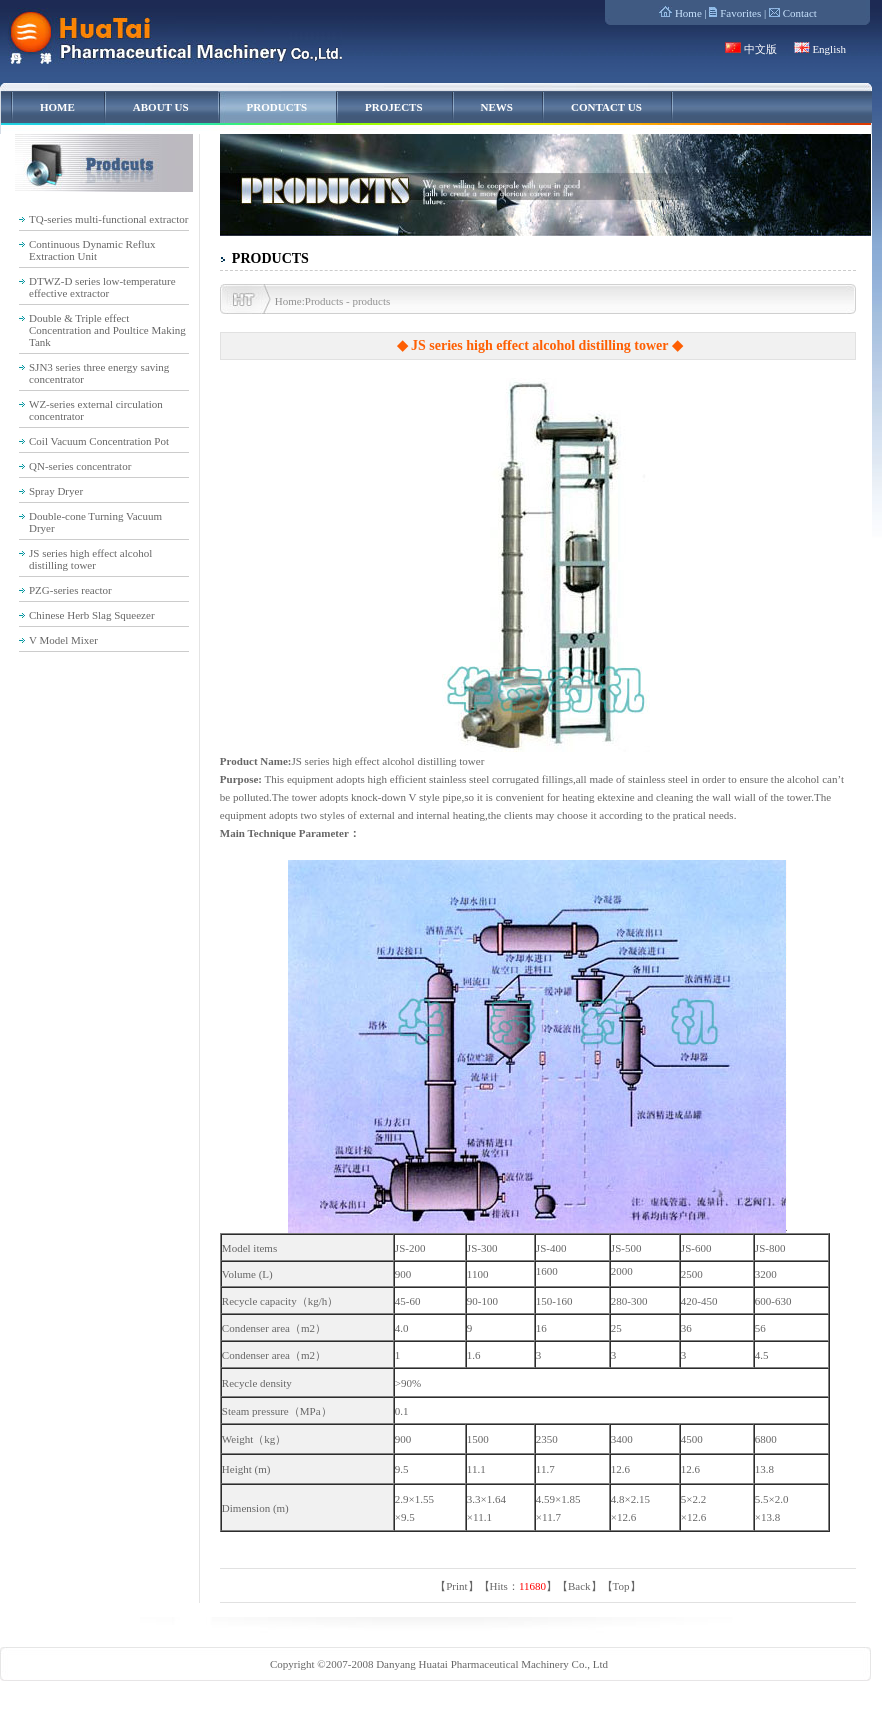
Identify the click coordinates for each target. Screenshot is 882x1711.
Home (688, 13)
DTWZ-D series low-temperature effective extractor (102, 287)
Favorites (740, 13)
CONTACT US (606, 107)
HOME (57, 107)
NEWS (497, 107)
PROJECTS (393, 107)
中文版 (760, 49)
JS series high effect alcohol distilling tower (90, 559)
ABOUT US (161, 107)
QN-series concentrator (80, 466)
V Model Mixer (63, 640)
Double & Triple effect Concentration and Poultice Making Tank (107, 330)
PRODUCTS (277, 107)
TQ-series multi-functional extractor (108, 219)
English (829, 49)
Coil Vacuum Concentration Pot (99, 441)
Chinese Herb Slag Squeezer (92, 615)
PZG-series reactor (70, 590)
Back (579, 1586)
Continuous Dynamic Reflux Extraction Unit (92, 250)
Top (621, 1586)
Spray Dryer (56, 491)
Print (456, 1586)
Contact (800, 13)
